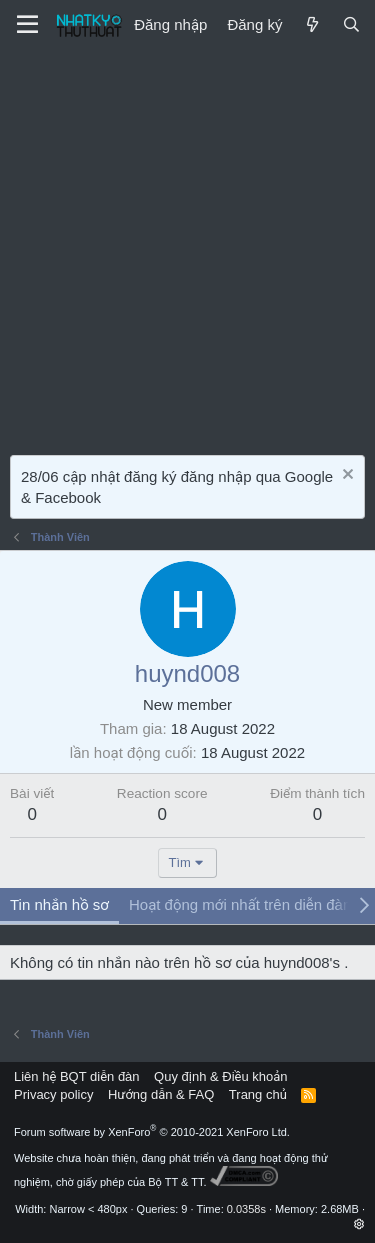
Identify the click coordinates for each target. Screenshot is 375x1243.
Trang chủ (258, 1094)
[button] (359, 1224)
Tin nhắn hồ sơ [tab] (59, 904)
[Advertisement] (187, 247)
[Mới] (311, 24)
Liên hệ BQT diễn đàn (77, 1076)
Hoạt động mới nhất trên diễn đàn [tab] (240, 904)
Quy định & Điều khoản (220, 1076)
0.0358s (246, 1209)
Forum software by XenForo (152, 1132)
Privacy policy (53, 1094)
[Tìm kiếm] (351, 24)
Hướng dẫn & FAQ (161, 1094)
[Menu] (27, 25)
